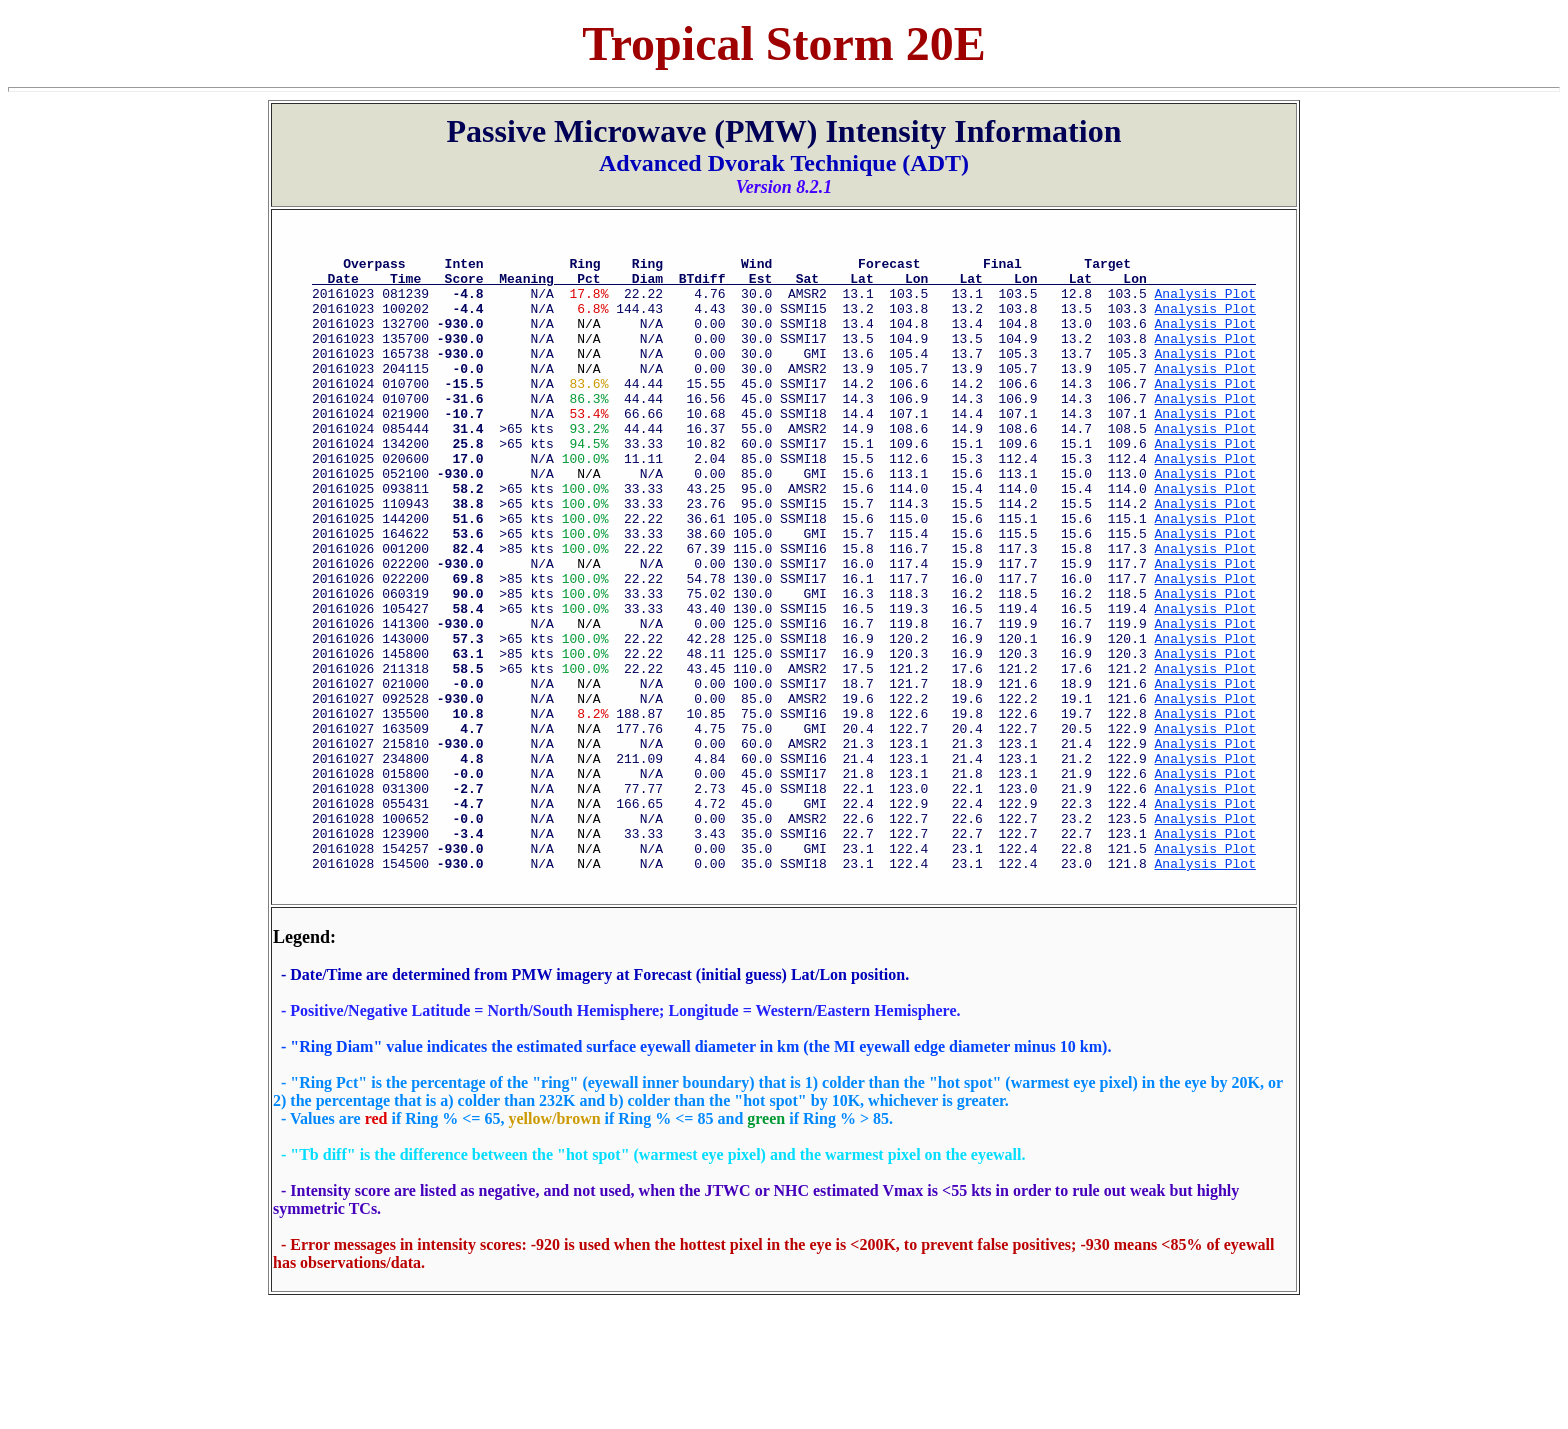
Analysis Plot (1205, 305)
